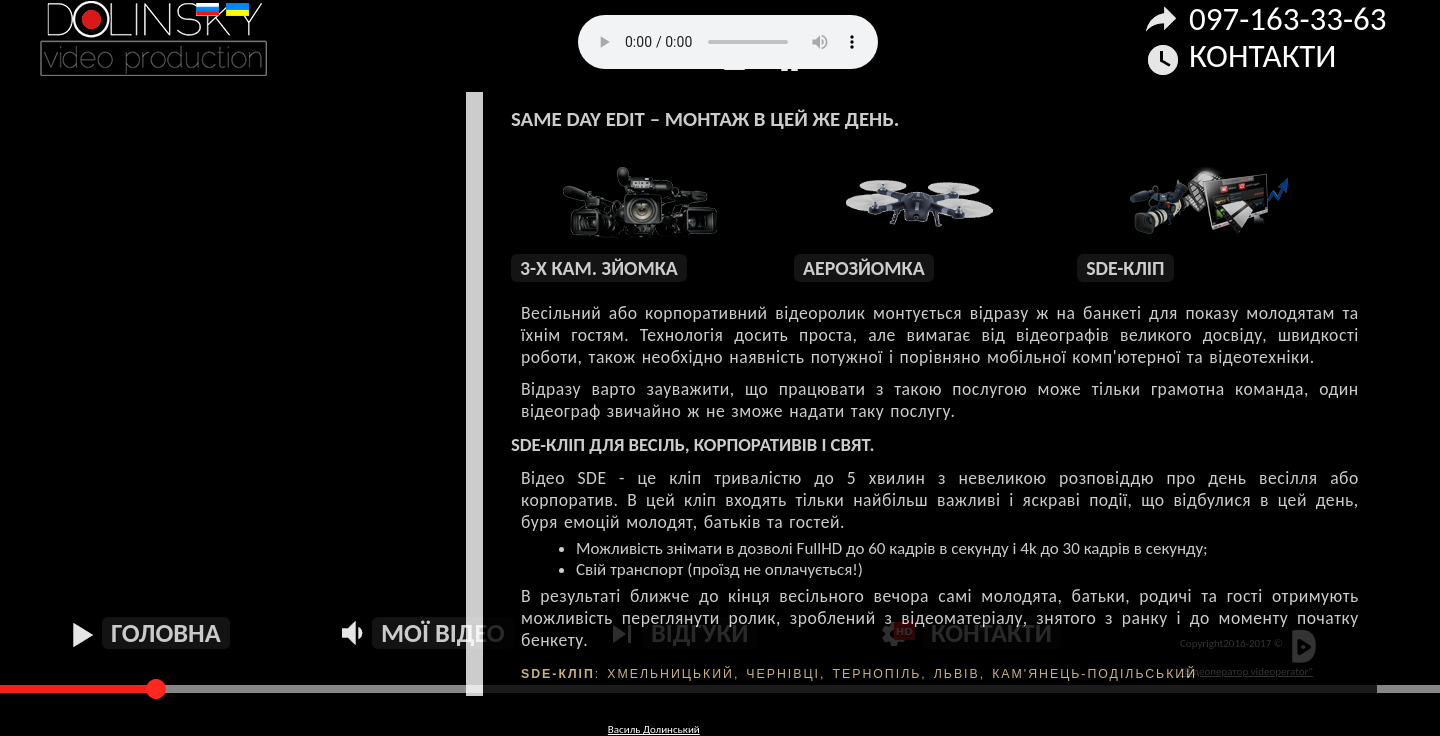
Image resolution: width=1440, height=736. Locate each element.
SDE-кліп (1125, 268)
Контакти (1262, 56)
